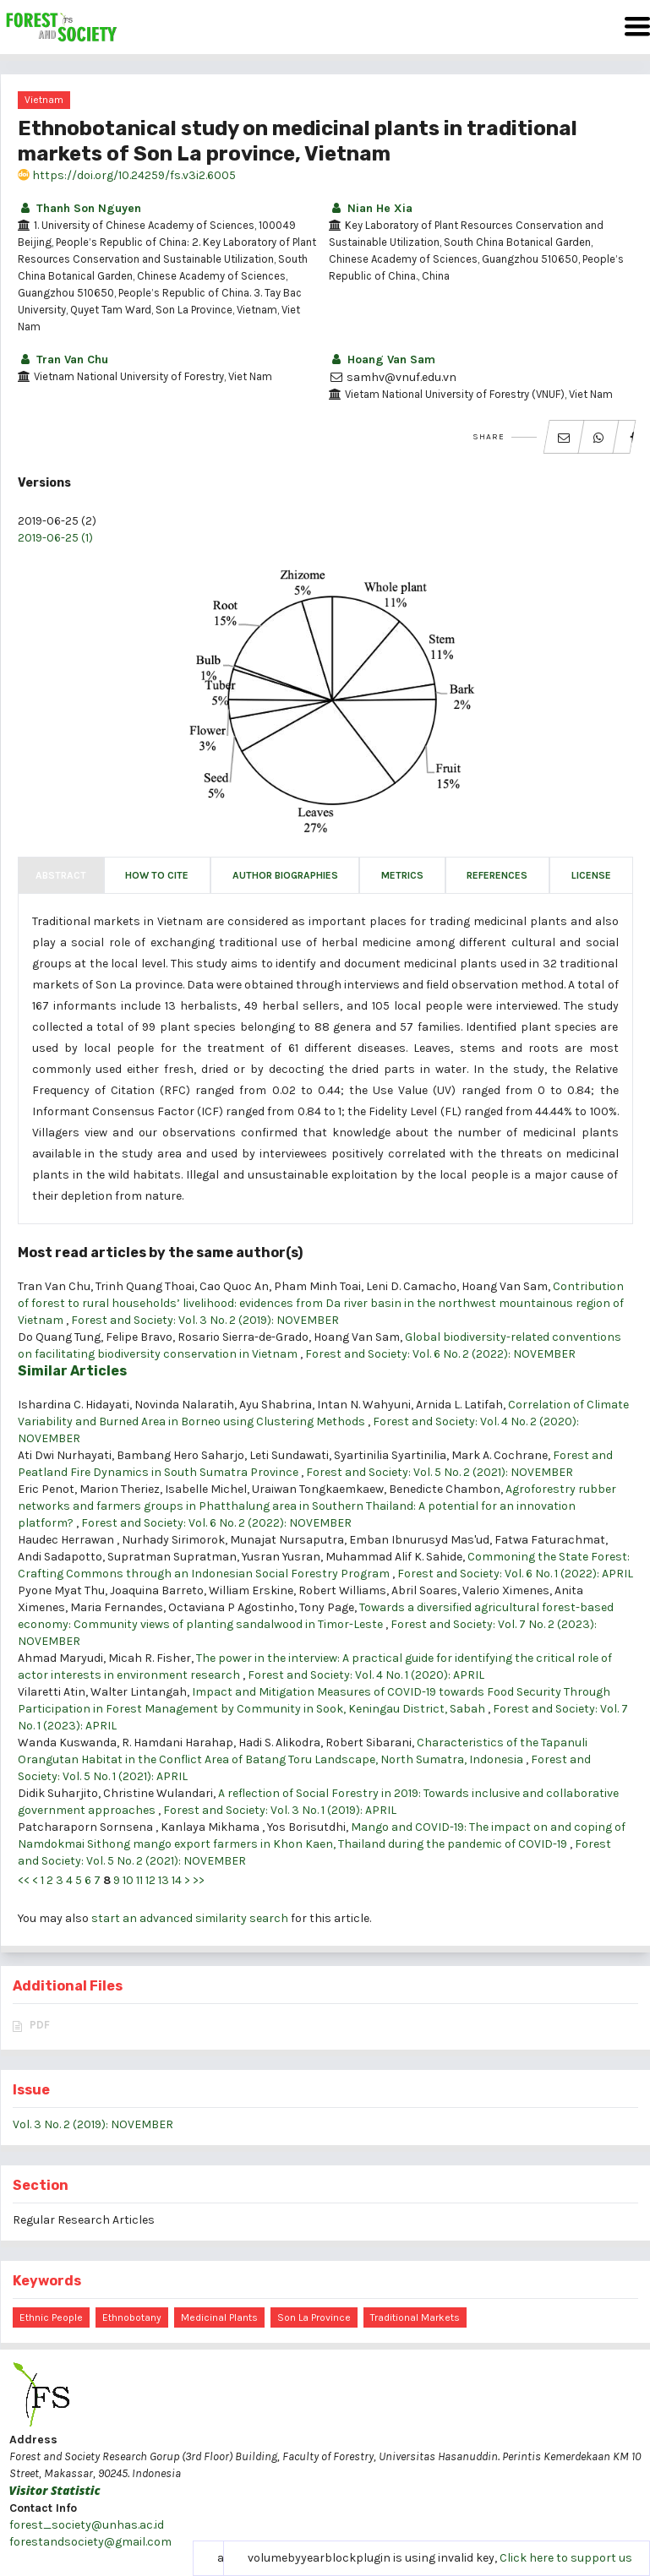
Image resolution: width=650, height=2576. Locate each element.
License (591, 875)
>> (199, 1880)
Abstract (61, 875)
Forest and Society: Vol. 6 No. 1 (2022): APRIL (515, 1573)
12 (150, 1880)
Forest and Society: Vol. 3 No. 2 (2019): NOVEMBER (205, 1320)
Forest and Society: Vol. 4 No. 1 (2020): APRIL (366, 1675)
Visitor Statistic (55, 2490)
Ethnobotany (131, 2317)
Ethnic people (51, 2317)
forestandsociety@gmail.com (90, 2542)
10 (128, 1880)
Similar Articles (72, 1371)
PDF (40, 2024)
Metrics (402, 875)
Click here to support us (566, 2558)
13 (163, 1880)
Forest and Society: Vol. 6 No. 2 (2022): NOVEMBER (440, 1354)
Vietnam (44, 100)
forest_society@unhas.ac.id (86, 2525)
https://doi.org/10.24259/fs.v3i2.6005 (127, 175)
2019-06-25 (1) (55, 538)
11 (139, 1880)
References (497, 875)
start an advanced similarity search (189, 1918)
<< (24, 1880)
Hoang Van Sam (382, 359)
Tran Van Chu (63, 359)
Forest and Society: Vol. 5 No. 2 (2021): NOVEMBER (439, 1472)
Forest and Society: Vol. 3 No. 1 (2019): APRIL (279, 1810)
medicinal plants (219, 2317)
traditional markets (415, 2317)
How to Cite (156, 875)
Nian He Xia (370, 208)
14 (177, 1880)
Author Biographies (285, 875)
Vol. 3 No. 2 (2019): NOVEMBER (93, 2124)
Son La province (314, 2317)
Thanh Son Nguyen (79, 208)
